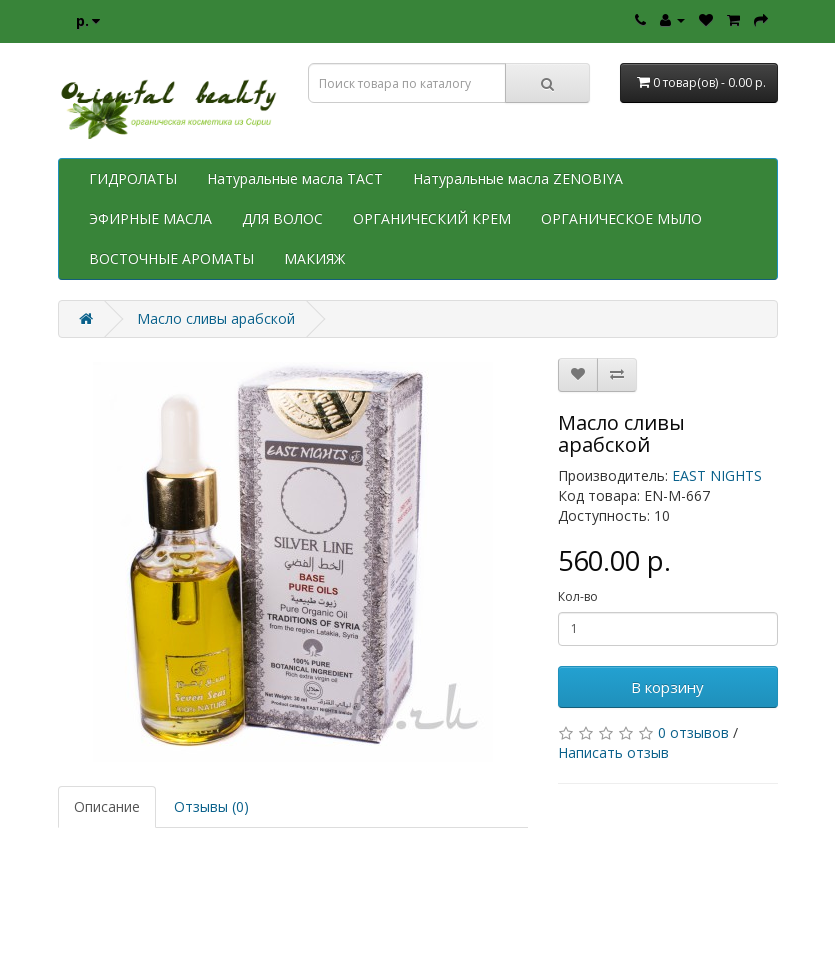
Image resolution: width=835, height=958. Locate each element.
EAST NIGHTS (717, 475)
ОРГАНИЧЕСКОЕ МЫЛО (621, 218)
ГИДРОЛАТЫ (133, 178)
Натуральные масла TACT (295, 178)
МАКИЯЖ (314, 258)
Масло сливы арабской (216, 318)
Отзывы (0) (211, 806)
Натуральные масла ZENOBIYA (518, 178)
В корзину (667, 687)
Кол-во (578, 596)
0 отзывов (693, 732)
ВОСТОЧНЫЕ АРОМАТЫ (171, 258)
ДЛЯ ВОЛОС (282, 218)
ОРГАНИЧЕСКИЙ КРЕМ (432, 218)
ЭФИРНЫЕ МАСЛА (150, 218)
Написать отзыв (613, 752)
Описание (107, 806)
